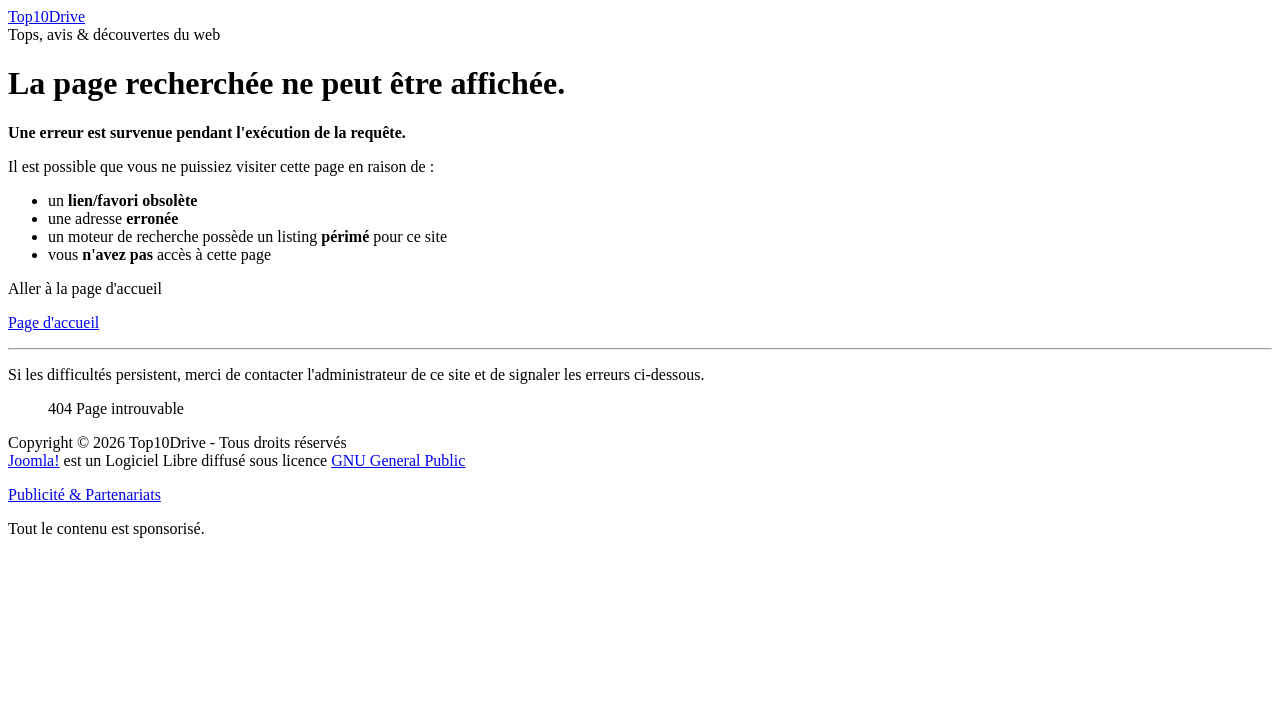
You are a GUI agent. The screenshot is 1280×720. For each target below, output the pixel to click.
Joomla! (34, 460)
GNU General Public (398, 460)
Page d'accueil (53, 322)
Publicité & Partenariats (84, 494)
